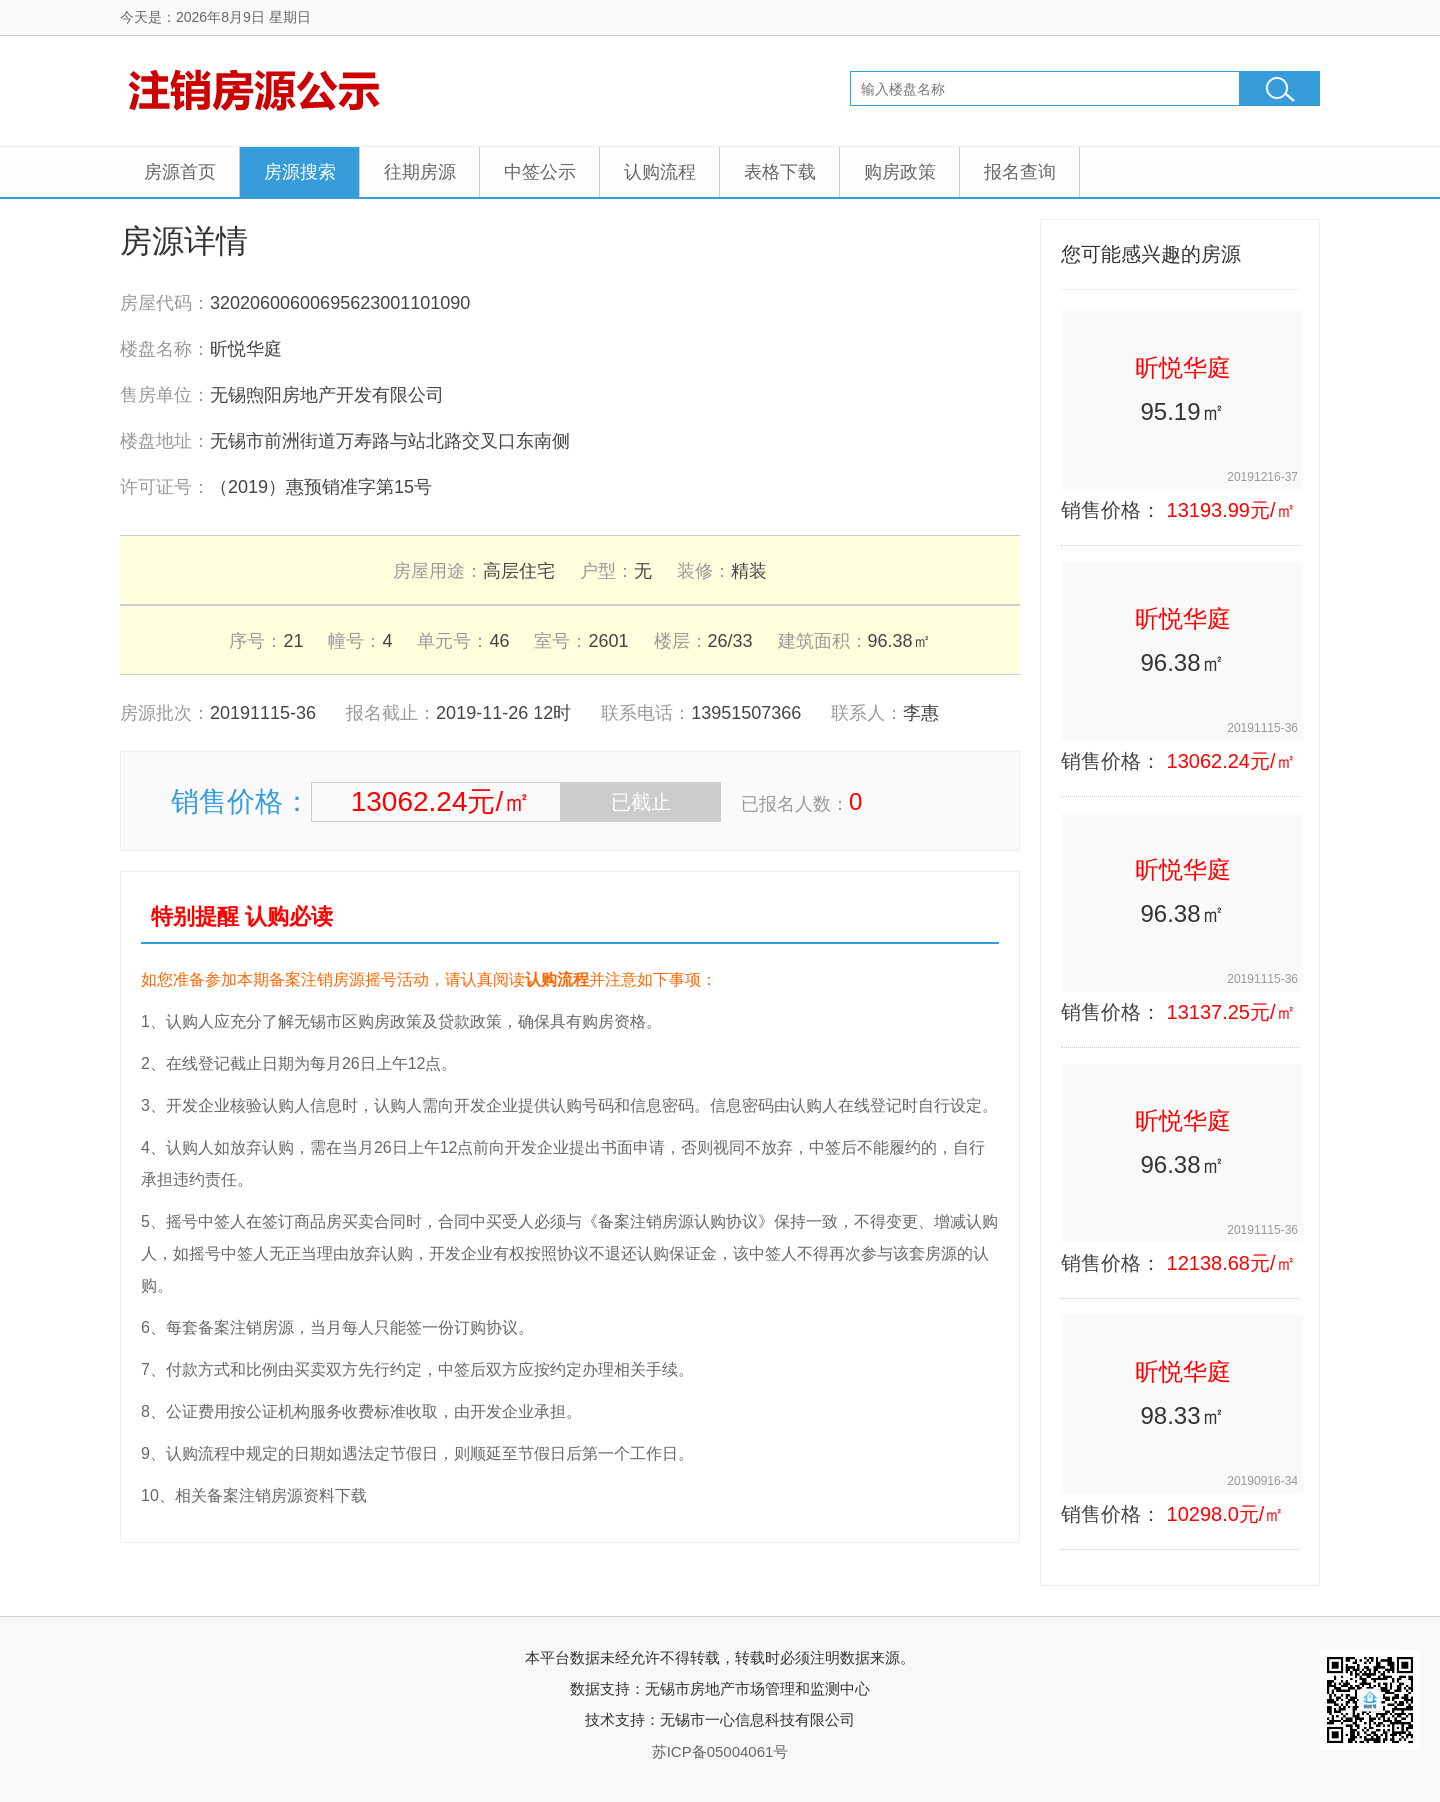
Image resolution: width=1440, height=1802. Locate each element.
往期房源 (420, 172)
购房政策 (900, 172)
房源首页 (180, 172)
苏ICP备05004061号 (720, 1751)
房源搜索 (300, 172)
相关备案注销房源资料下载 (271, 1495)
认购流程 (660, 172)
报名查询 (1020, 172)
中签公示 (540, 172)
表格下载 (780, 172)
